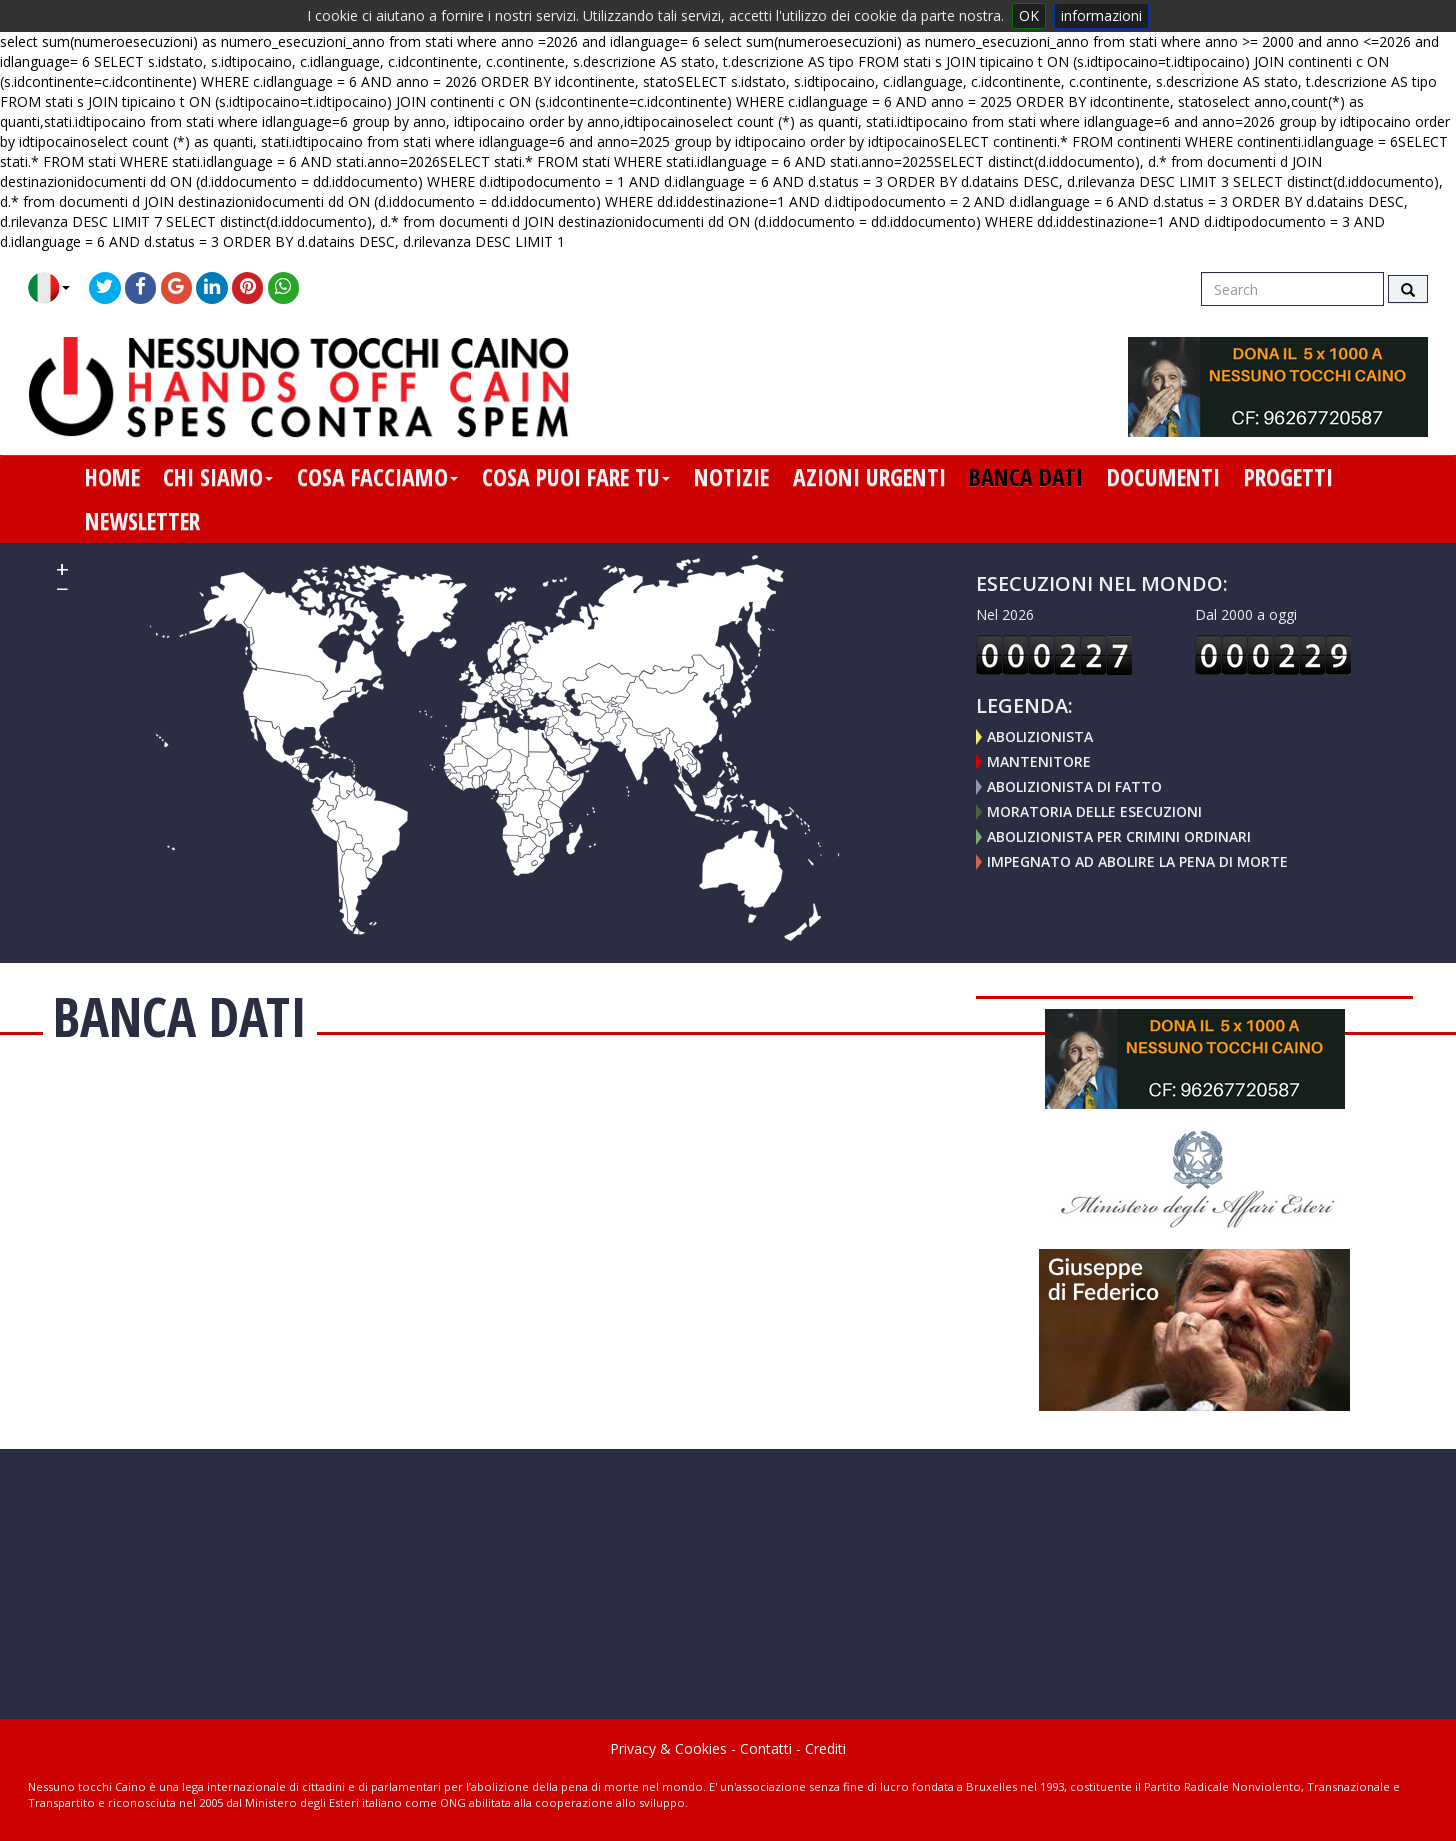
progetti (1288, 477)
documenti (1163, 477)
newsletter (142, 521)
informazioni (1101, 15)
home (112, 477)
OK (1029, 15)
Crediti (825, 1748)
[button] (56, 288)
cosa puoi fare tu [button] (576, 477)
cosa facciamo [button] (377, 477)
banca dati (1026, 477)
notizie (731, 477)
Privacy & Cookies (668, 1748)
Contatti (766, 1748)
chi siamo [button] (218, 477)
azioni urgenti (869, 477)
